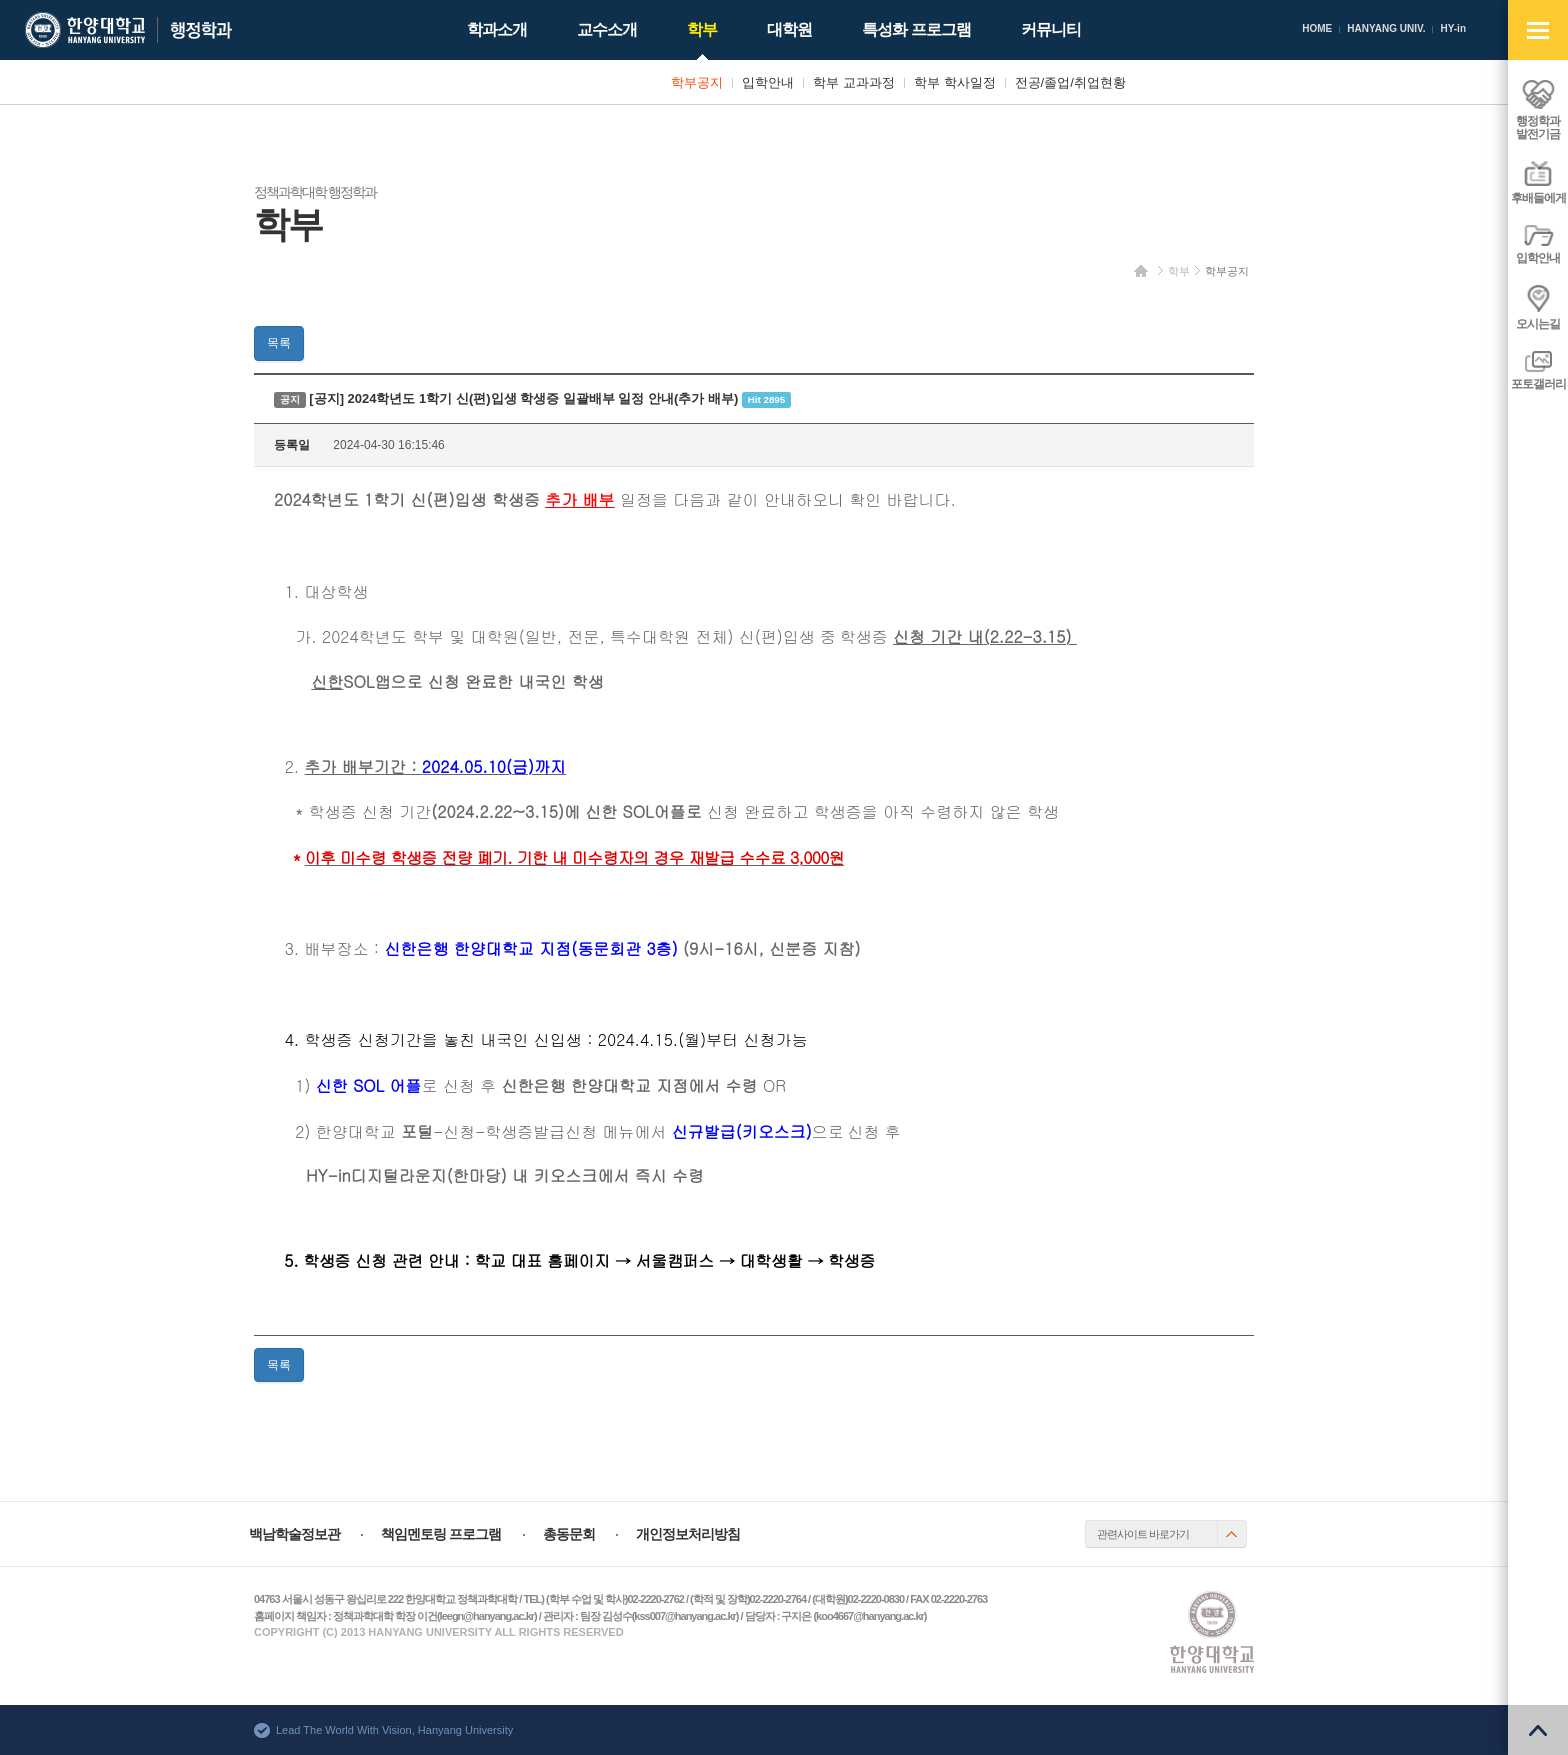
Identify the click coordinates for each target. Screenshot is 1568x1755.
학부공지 (1227, 271)
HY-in (1453, 28)
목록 (279, 343)
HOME (1317, 28)
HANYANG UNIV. (1386, 28)
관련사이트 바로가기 (1143, 1534)
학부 (1179, 271)
